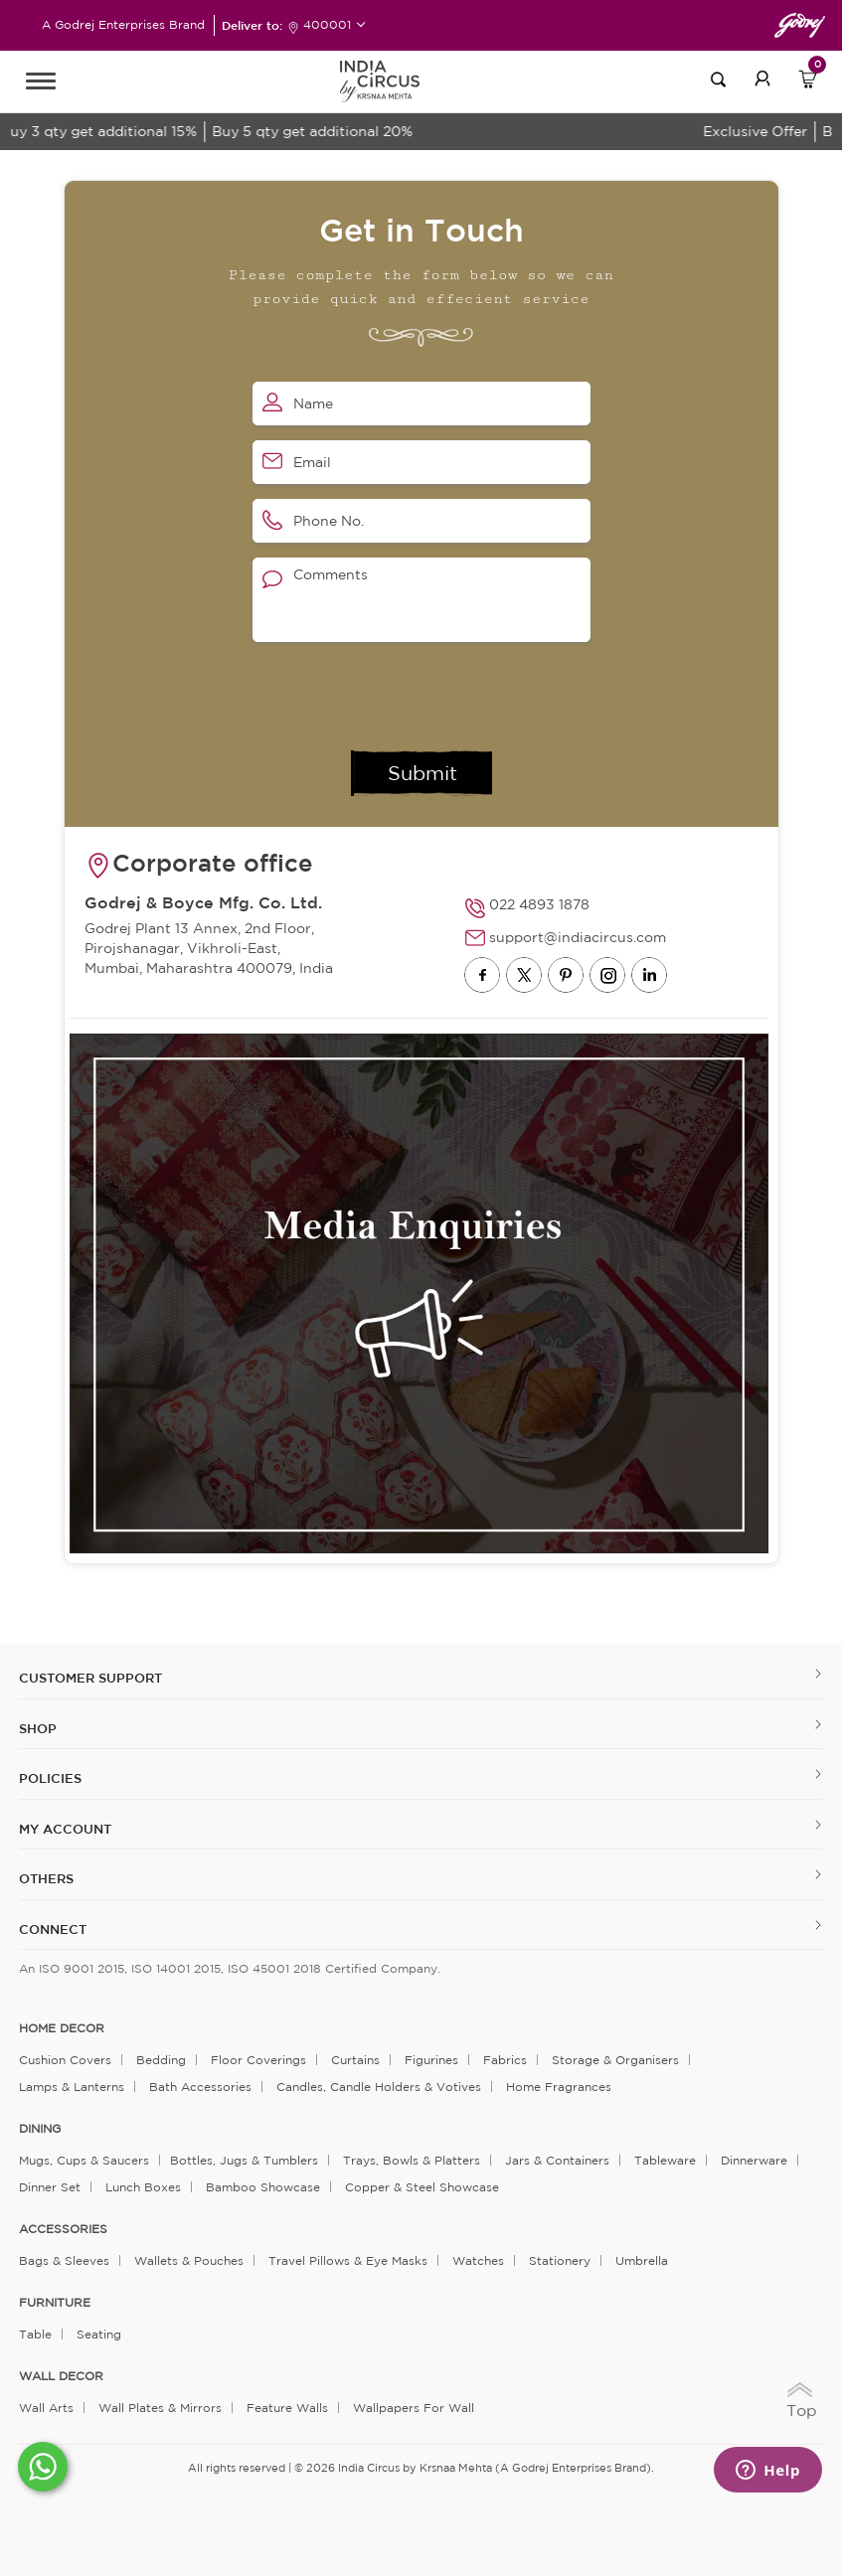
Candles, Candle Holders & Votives (378, 2086)
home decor (61, 2028)
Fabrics (505, 2059)
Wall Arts (46, 2407)
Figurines (431, 2059)
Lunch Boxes (143, 2186)
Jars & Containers (557, 2160)
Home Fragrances (558, 2086)
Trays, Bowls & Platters (411, 2160)
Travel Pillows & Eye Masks (347, 2260)
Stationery (559, 2260)
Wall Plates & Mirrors (160, 2407)
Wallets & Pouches (189, 2260)
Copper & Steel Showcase (422, 2186)
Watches (478, 2260)
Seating (99, 2334)
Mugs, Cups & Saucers (84, 2160)
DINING (40, 2129)
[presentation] (404, 695)
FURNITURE (54, 2303)
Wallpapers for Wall (413, 2407)
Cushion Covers (65, 2059)
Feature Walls (287, 2407)
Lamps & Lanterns (71, 2086)
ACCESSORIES (63, 2229)
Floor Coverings (258, 2059)
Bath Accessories (200, 2086)
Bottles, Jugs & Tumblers (244, 2160)
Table (35, 2334)
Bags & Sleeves (64, 2260)
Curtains (355, 2059)
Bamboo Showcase (263, 2186)
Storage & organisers (615, 2059)
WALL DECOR (61, 2376)
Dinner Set (50, 2186)
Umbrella (641, 2260)
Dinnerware (754, 2160)
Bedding (161, 2059)
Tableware (665, 2160)
